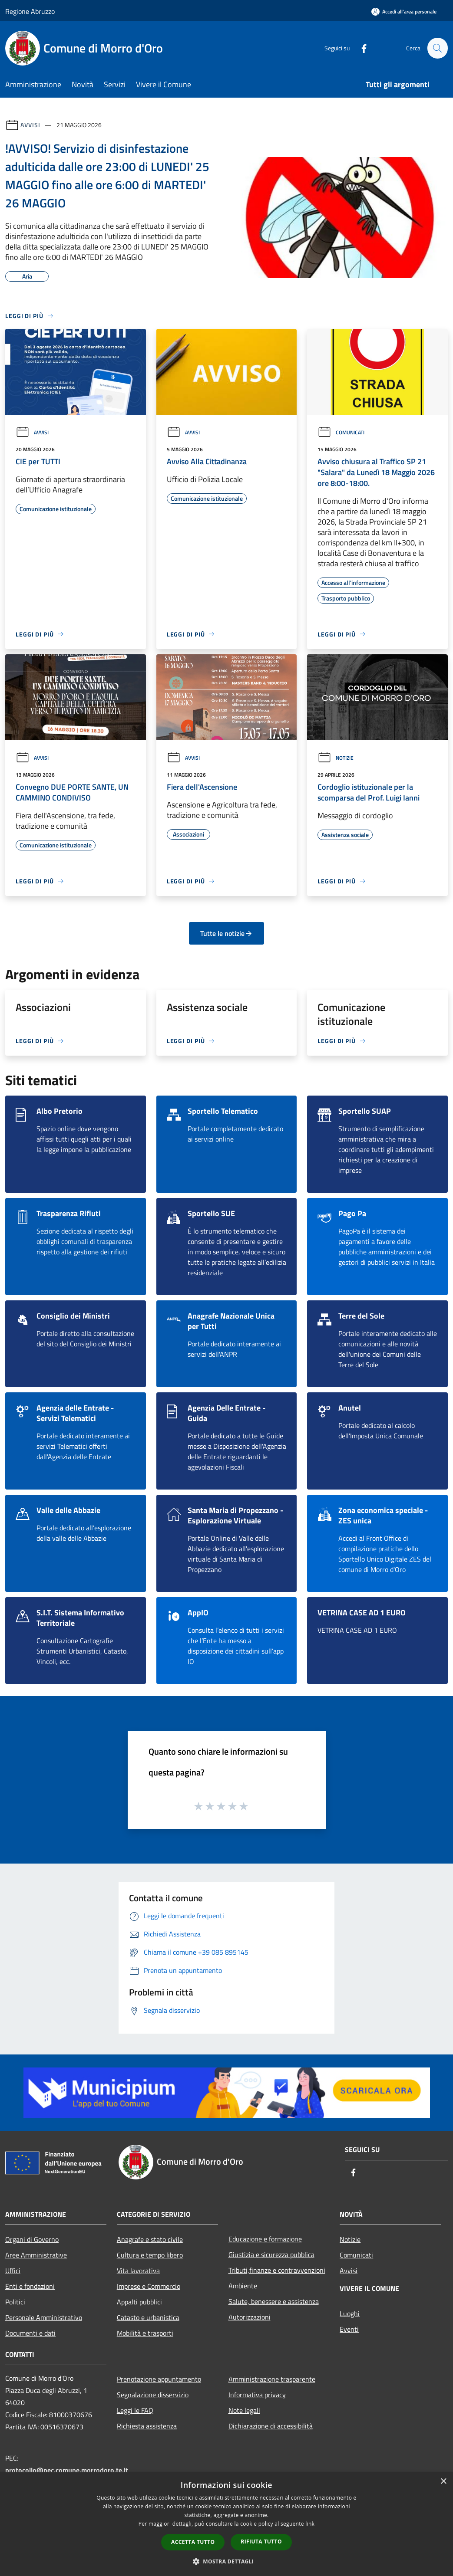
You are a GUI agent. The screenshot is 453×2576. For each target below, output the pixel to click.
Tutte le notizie (226, 933)
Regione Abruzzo (30, 11)
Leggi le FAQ (135, 2410)
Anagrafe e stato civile (150, 2239)
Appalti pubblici (139, 2302)
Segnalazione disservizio (152, 2394)
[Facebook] (360, 48)
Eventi (349, 2329)
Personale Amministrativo (43, 2317)
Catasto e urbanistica (148, 2317)
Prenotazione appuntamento (159, 2379)
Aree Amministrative (36, 2255)
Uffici (12, 2270)
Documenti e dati (30, 2333)
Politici (15, 2302)
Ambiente (242, 2286)
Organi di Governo (32, 2239)
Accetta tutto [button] (193, 2542)
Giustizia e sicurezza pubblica (271, 2254)
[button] (226, 2561)
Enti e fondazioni (30, 2286)
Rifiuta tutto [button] (261, 2541)
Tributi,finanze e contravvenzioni (276, 2270)
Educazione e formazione (265, 2239)
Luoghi (350, 2313)
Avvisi (30, 124)
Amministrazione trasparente (271, 2379)
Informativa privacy (257, 2394)
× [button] (443, 2481)
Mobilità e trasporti (145, 2333)
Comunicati (340, 432)
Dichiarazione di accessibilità (270, 2426)
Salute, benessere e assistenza (273, 2301)
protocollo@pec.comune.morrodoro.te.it (66, 2470)
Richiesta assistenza (147, 2426)
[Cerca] (437, 48)
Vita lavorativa (138, 2270)
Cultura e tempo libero (150, 2255)
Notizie (335, 758)
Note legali (244, 2410)
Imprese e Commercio (148, 2286)
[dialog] (226, 2524)
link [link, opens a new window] (309, 2523)
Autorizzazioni (249, 2317)
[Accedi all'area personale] (404, 11)
